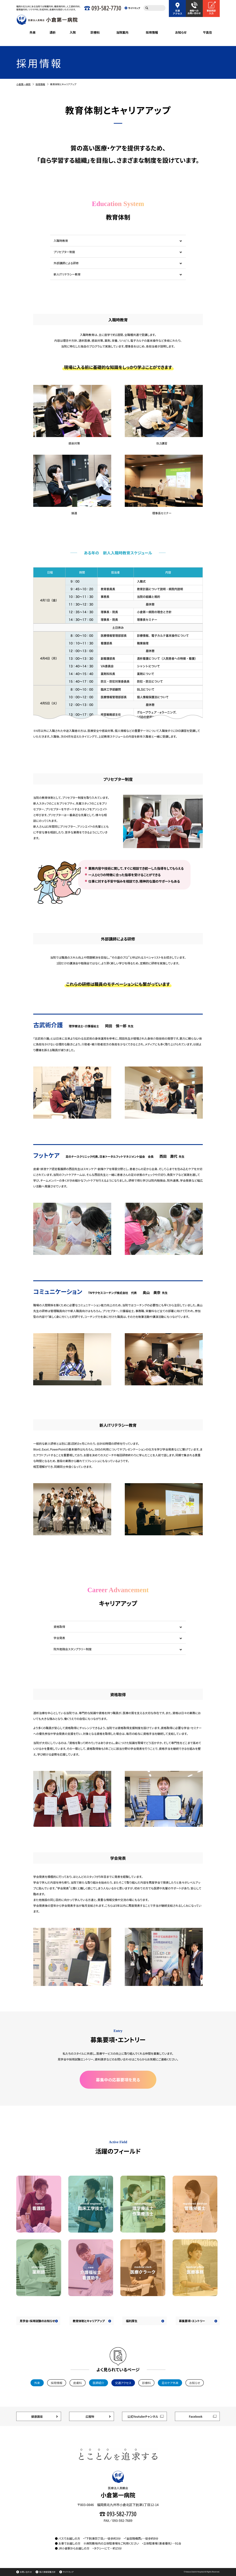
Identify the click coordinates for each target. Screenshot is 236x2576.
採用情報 (152, 32)
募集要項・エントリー (198, 2321)
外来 (32, 32)
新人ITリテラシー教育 (118, 274)
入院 (73, 32)
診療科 (95, 32)
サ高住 (207, 32)
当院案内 (122, 32)
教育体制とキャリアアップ (92, 2321)
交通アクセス (123, 2383)
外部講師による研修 (118, 263)
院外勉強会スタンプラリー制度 (118, 1649)
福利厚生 (145, 2321)
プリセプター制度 (118, 252)
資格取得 (118, 1626)
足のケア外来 (170, 2383)
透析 (53, 32)
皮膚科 (77, 2383)
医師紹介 (98, 2383)
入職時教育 (118, 240)
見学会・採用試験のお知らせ (39, 2321)
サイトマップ (66, 2571)
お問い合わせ (24, 2571)
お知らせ (181, 32)
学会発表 (118, 1638)
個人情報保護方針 (45, 2571)
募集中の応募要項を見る (118, 2080)
